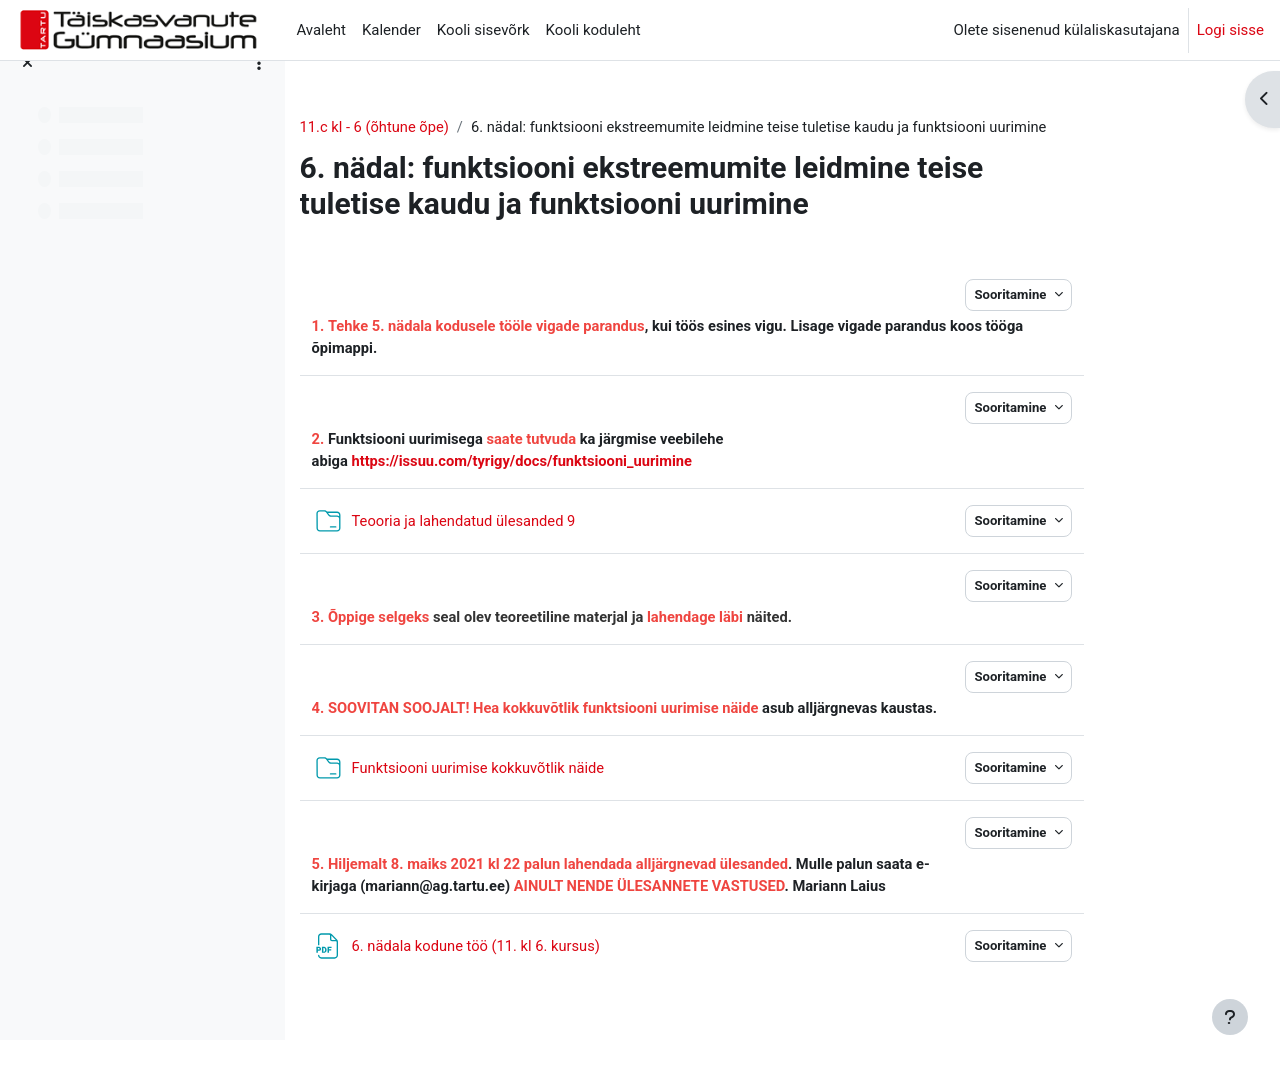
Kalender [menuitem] (391, 30)
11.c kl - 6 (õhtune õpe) (451, 127)
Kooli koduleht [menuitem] (593, 30)
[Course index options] (259, 90)
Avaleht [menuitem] (321, 30)
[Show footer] (1230, 1017)
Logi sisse (1230, 30)
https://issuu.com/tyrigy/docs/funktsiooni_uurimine (601, 463)
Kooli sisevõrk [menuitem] (483, 30)
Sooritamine (1086, 295)
